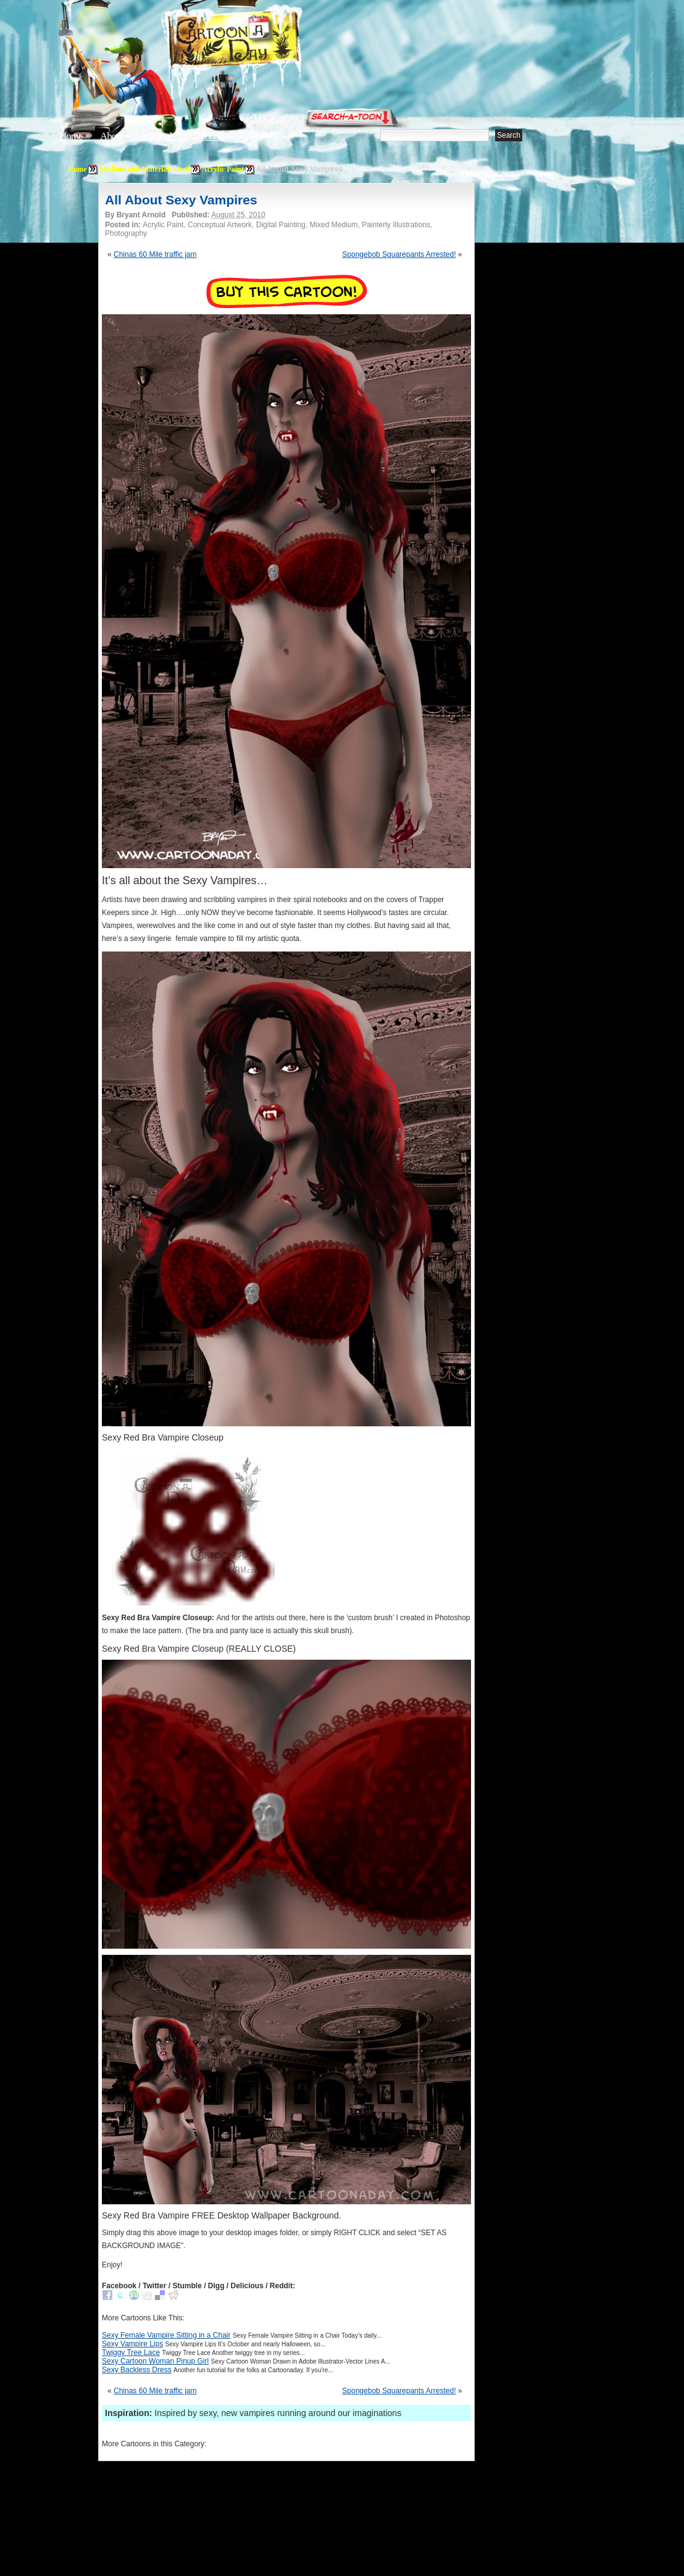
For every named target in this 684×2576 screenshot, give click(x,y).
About (111, 136)
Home (71, 136)
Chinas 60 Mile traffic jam (155, 254)
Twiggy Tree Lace (131, 2352)
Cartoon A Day (264, 41)
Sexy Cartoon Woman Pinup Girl (155, 2361)
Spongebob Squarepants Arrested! (399, 254)
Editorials (158, 136)
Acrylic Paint (223, 169)
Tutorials (209, 136)
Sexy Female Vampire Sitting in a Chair (166, 2335)
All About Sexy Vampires (181, 200)
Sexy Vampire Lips (132, 2344)
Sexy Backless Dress (137, 2369)
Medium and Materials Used (144, 169)
